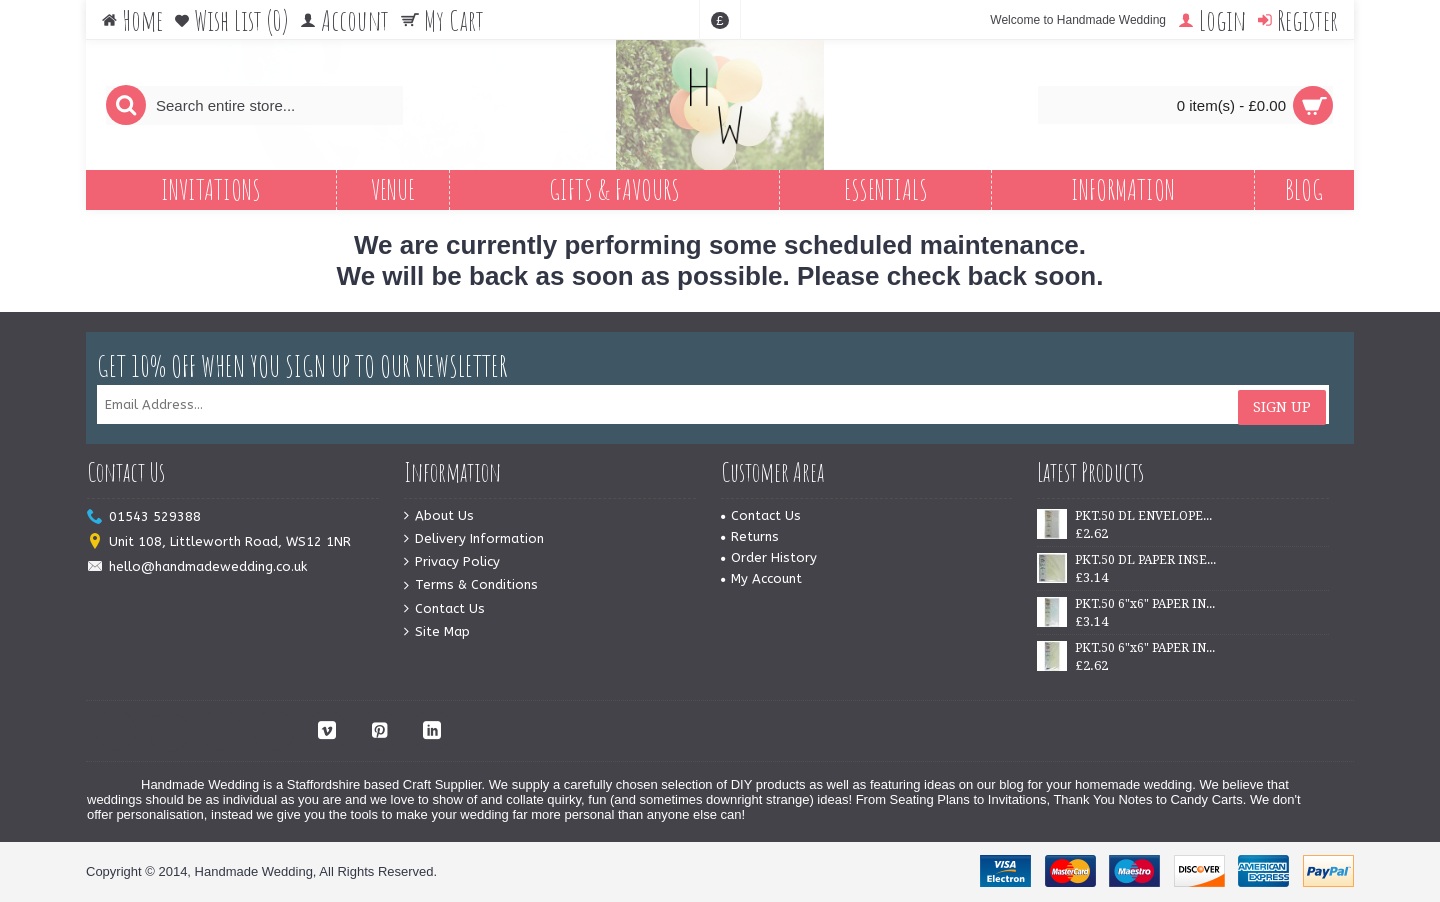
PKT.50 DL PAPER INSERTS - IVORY (1146, 560)
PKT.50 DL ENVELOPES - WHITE (1146, 516)
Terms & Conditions (471, 585)
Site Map (437, 632)
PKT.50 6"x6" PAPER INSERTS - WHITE (1146, 604)
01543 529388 (144, 517)
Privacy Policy (452, 562)
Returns (750, 536)
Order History (769, 557)
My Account (761, 578)
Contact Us (444, 609)
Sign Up (1282, 405)
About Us (439, 516)
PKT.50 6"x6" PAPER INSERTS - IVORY (1146, 648)
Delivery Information (474, 539)
